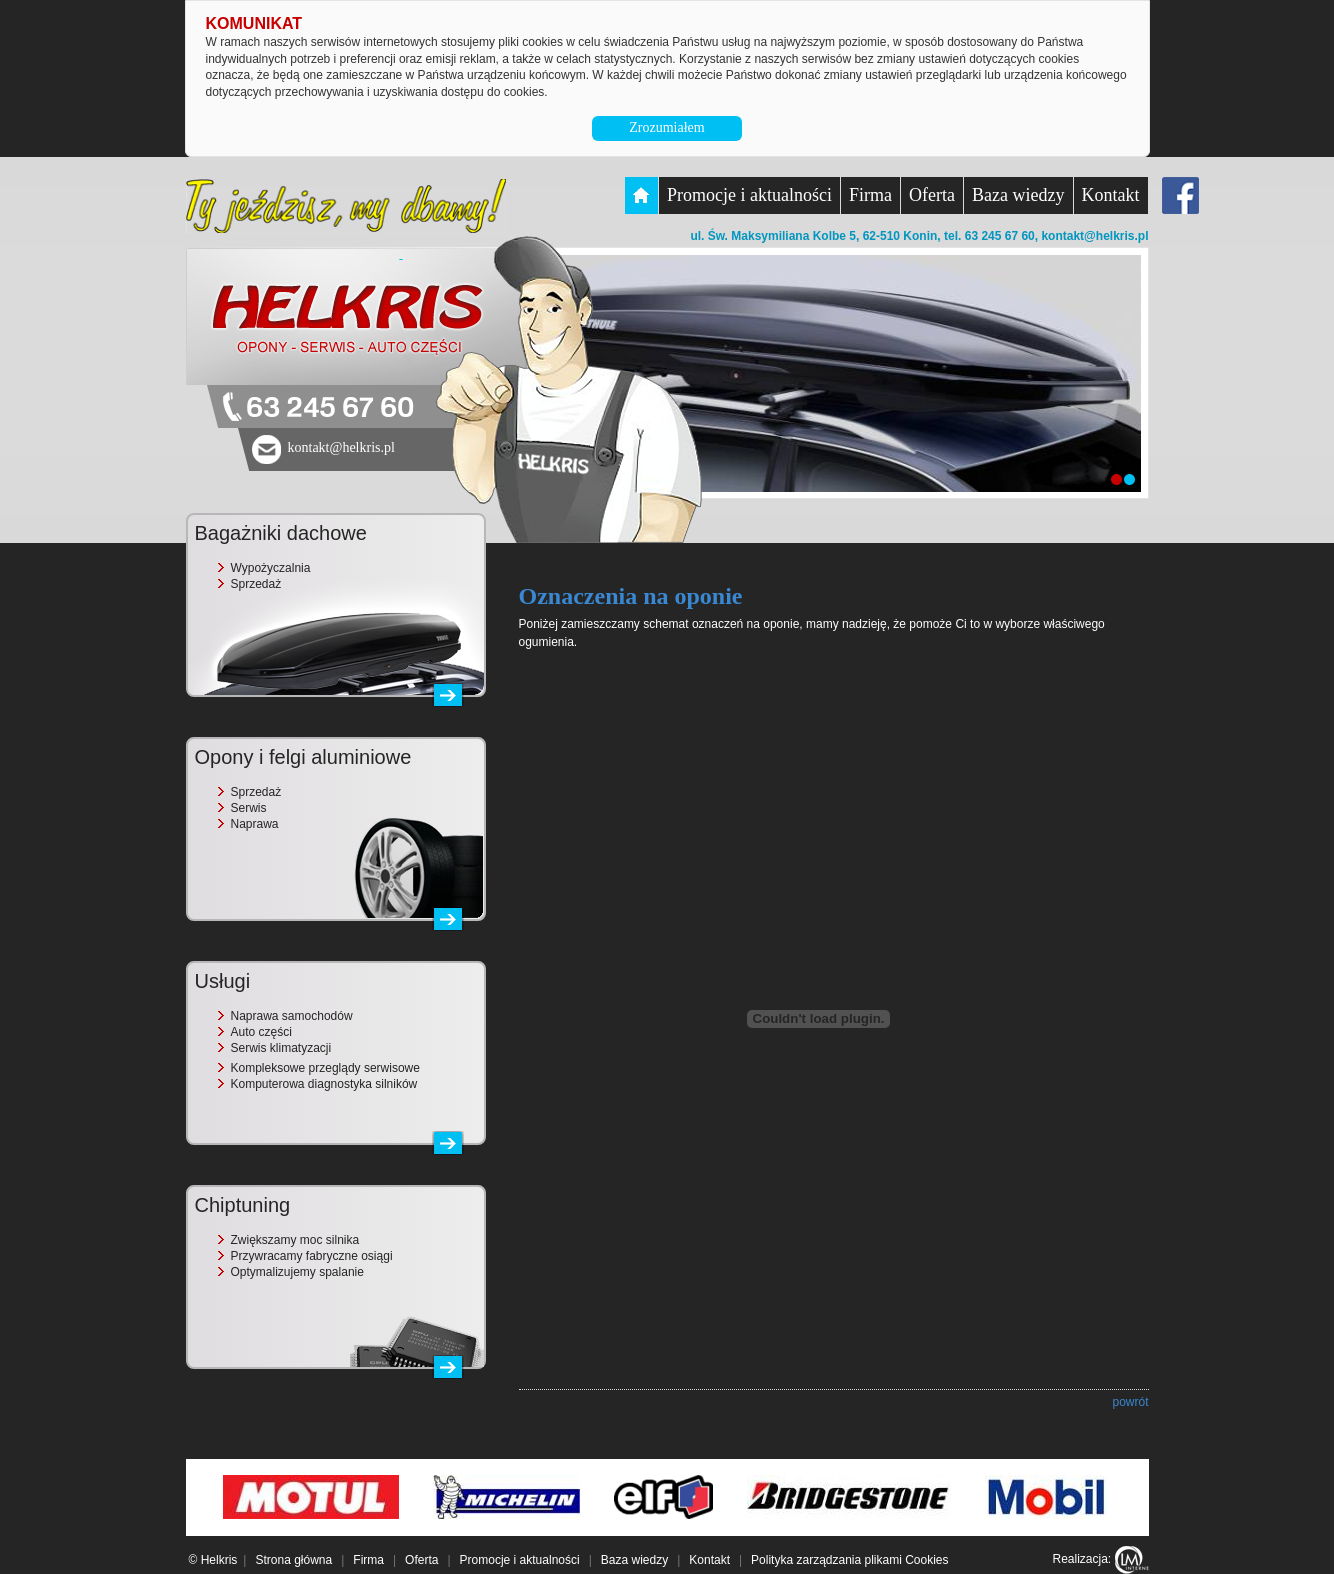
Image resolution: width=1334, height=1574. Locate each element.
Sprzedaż (256, 584)
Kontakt (1111, 195)
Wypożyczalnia (271, 568)
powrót (1130, 1402)
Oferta (932, 195)
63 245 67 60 (330, 408)
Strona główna (293, 1560)
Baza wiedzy (1018, 195)
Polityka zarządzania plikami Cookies (849, 1560)
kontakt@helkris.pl (1094, 236)
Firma (870, 195)
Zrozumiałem (666, 127)
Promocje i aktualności (749, 195)
